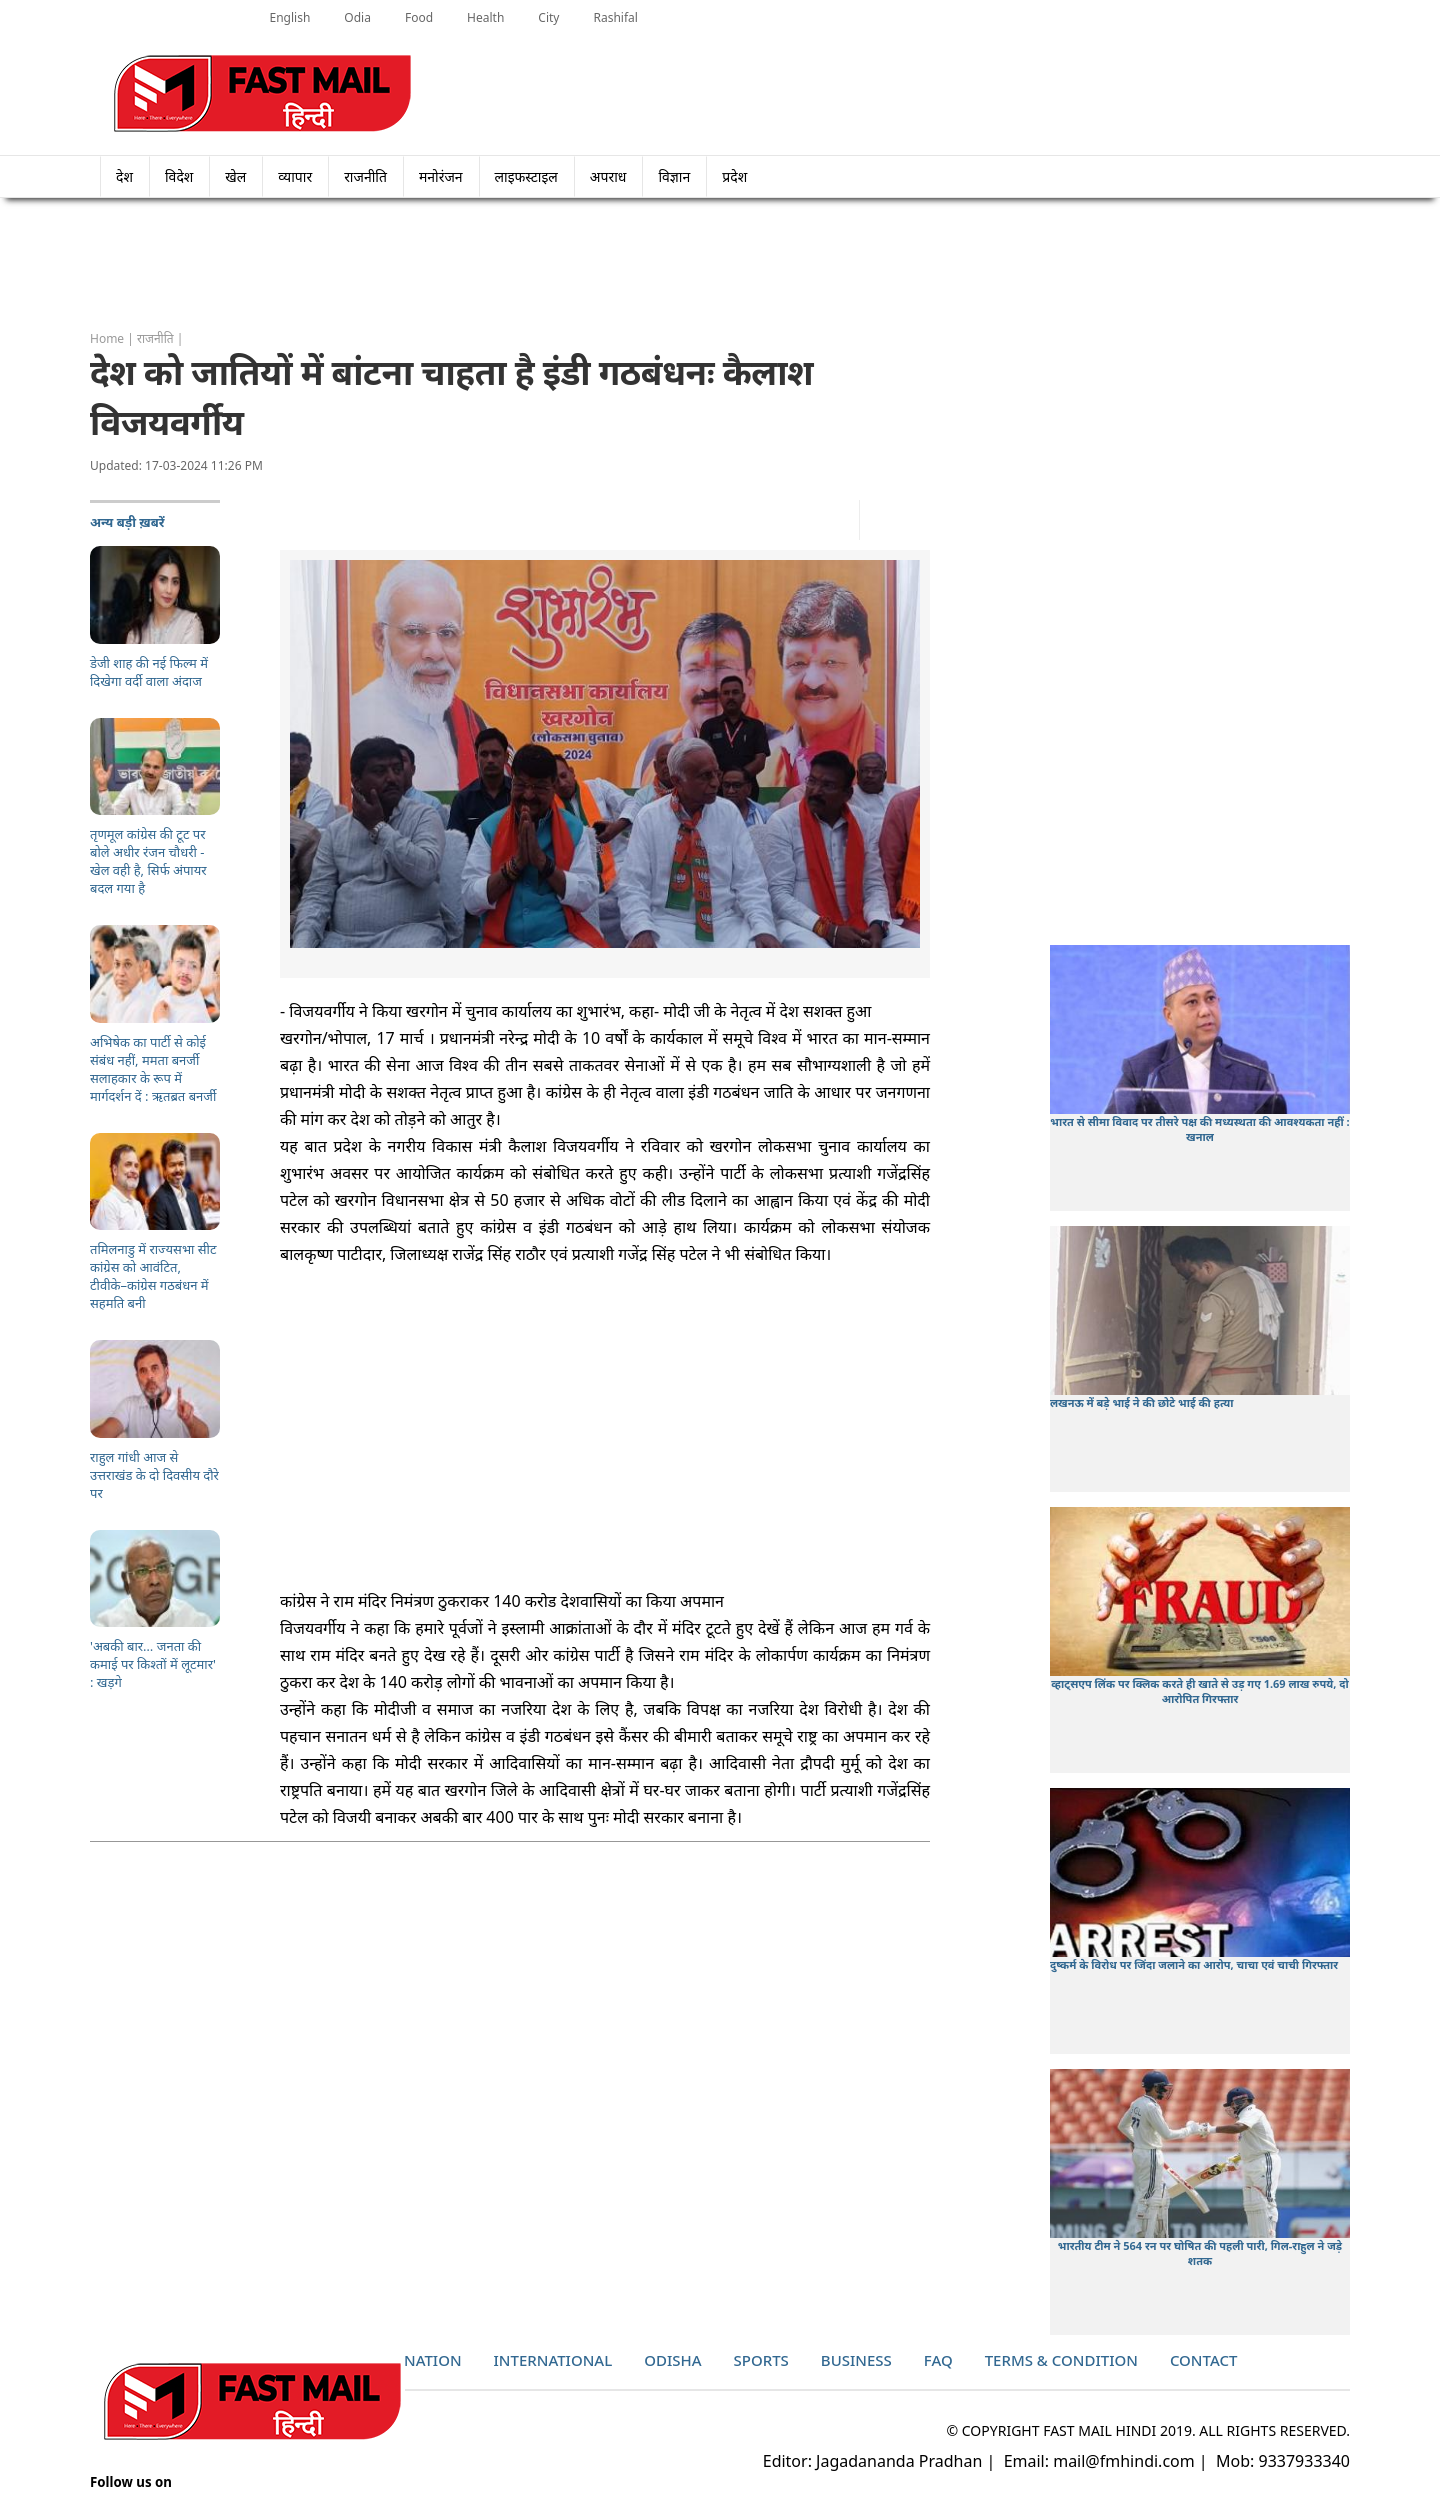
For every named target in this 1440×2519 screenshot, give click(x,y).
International (553, 2360)
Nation (433, 2360)
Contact (1204, 2360)
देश (124, 176)
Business (856, 2360)
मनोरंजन (441, 176)
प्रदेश (740, 176)
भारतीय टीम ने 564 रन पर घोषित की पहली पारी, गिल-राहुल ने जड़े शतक (1200, 2253)
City (548, 17)
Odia (357, 17)
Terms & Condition (1061, 2360)
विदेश (179, 176)
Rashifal (615, 17)
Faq (938, 2360)
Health (485, 17)
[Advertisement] (720, 265)
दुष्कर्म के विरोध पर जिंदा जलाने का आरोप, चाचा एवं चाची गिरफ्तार (1194, 1964)
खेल (235, 176)
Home (107, 338)
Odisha (672, 2360)
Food (419, 17)
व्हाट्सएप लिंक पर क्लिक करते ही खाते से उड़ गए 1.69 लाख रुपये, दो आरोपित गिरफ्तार (1199, 1691)
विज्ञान (674, 176)
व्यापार (295, 176)
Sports (761, 2360)
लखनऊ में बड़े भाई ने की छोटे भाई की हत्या (1141, 1402)
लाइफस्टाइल (526, 176)
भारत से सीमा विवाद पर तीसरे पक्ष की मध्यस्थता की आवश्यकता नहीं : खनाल (1199, 1129)
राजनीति (365, 176)
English (290, 17)
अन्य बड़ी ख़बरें (127, 522)
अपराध (608, 176)
